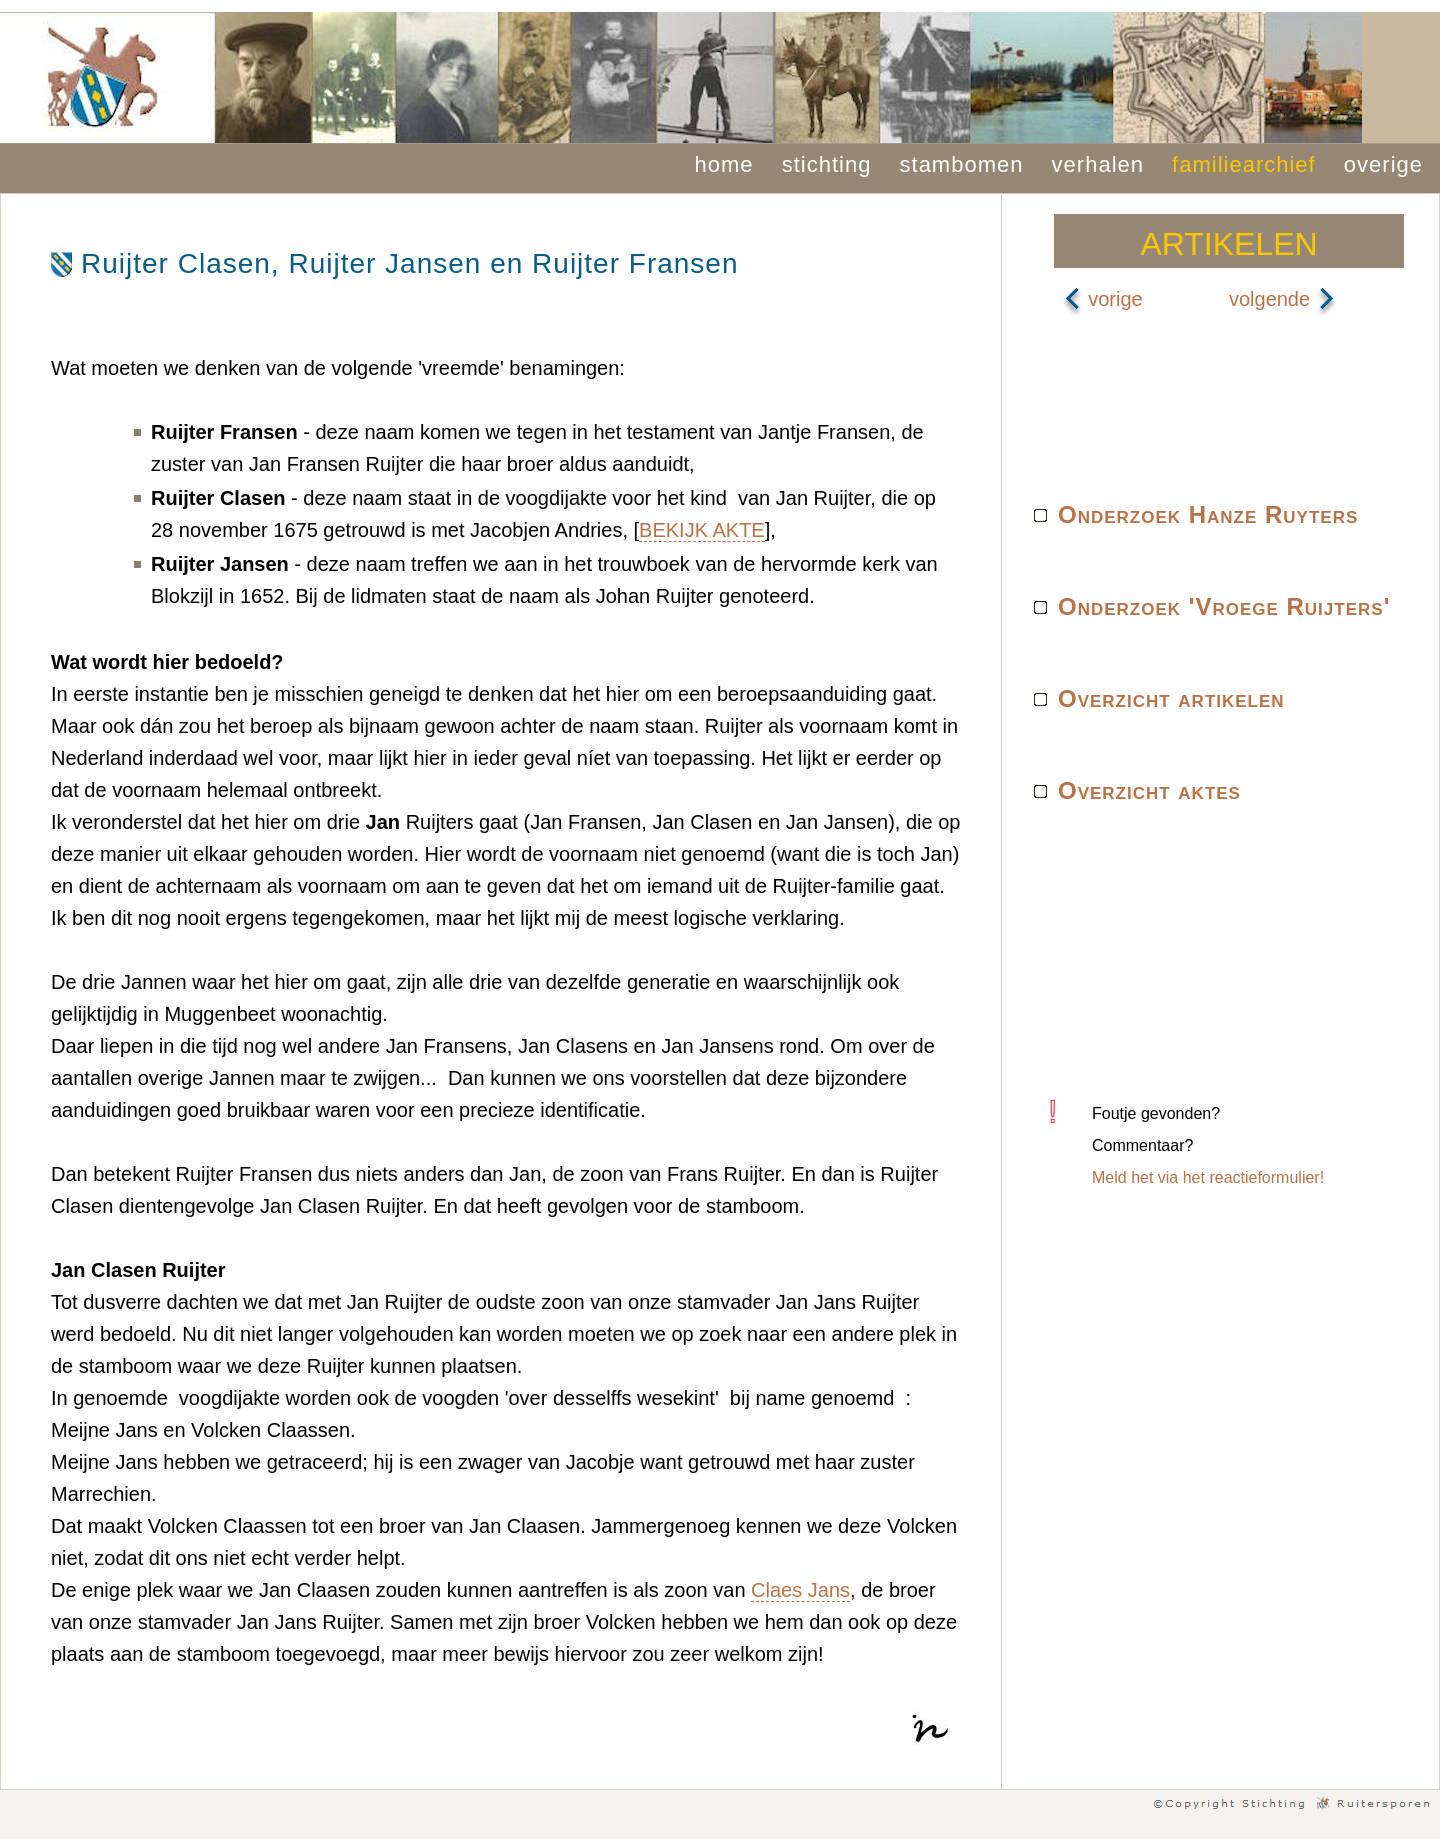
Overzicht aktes (1149, 790)
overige (1383, 164)
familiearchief (1244, 164)
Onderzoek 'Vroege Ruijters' (1224, 606)
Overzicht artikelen (1171, 698)
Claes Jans (800, 1590)
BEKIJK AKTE (702, 530)
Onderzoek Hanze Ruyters (1208, 514)
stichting (827, 164)
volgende (1282, 299)
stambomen (962, 164)
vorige (1103, 299)
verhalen (1098, 164)
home (724, 164)
